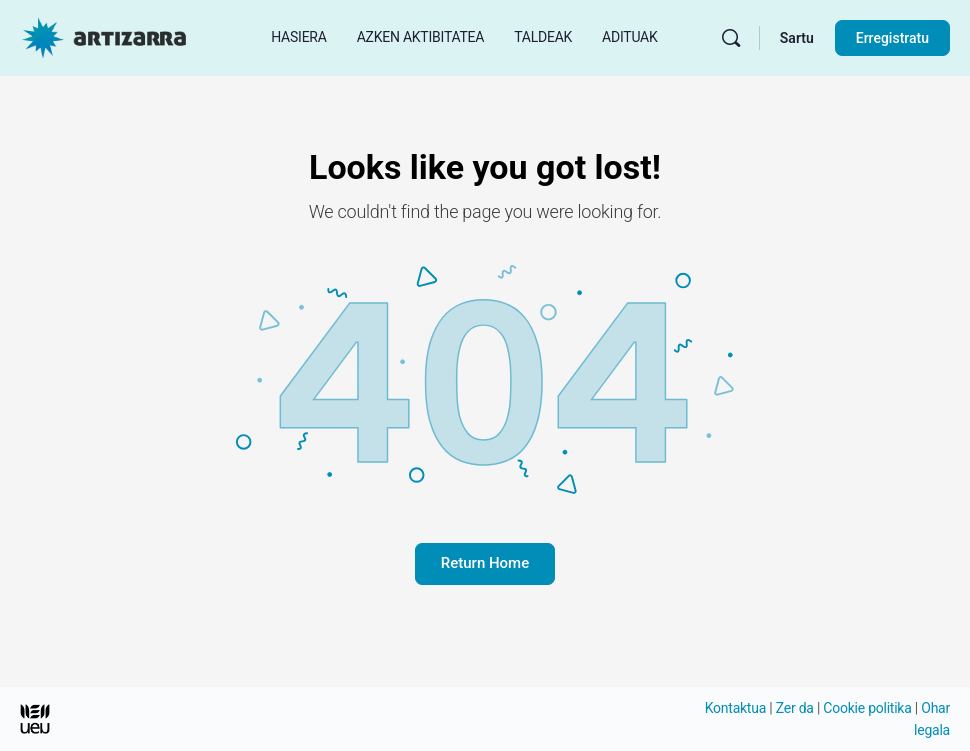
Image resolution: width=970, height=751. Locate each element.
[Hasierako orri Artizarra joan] (104, 36)
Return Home (485, 563)
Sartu (797, 38)
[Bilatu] (731, 38)
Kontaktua (735, 708)
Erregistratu (892, 38)
